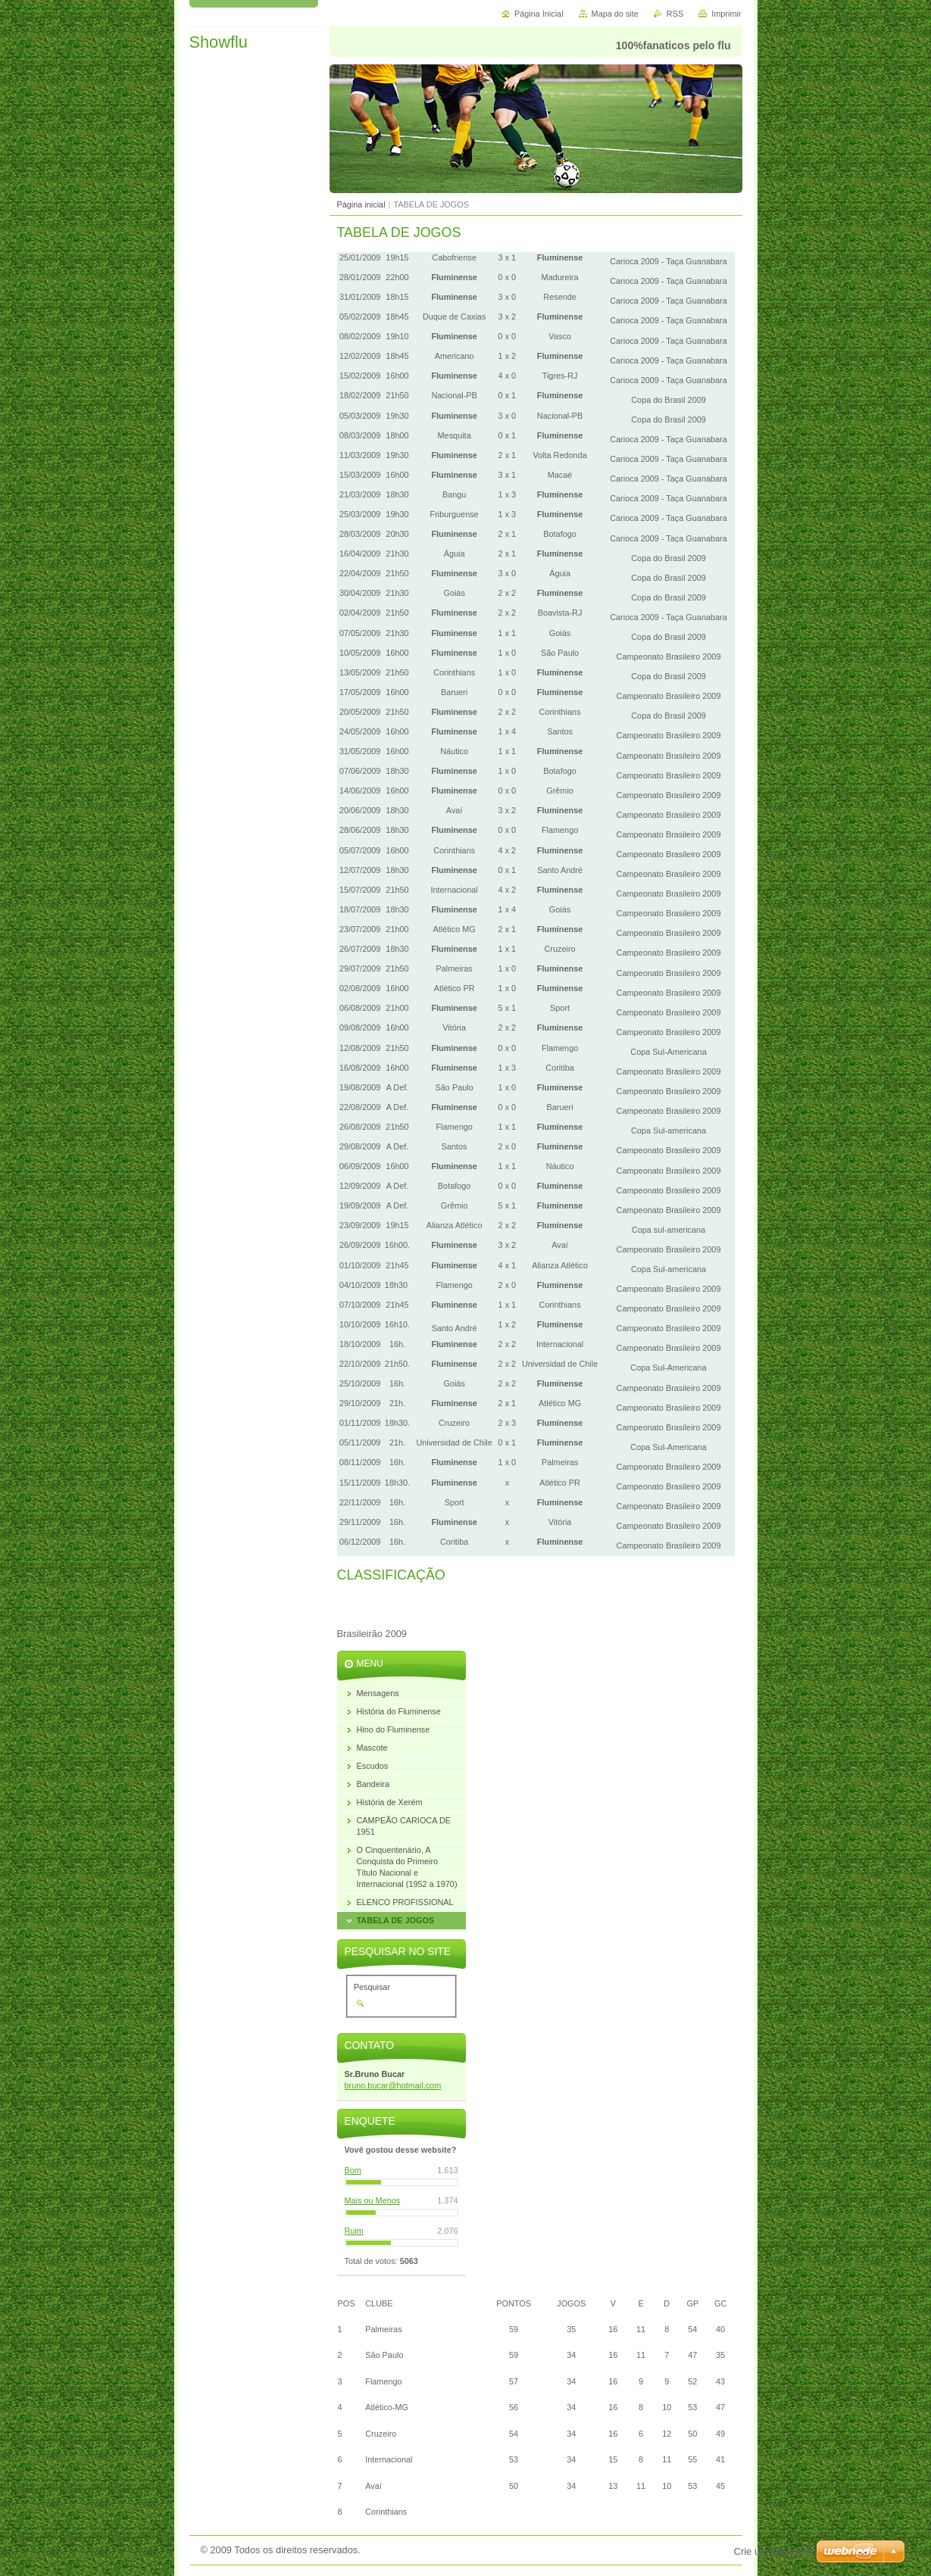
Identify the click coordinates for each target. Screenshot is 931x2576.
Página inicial (361, 204)
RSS (675, 13)
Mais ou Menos (373, 2200)
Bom (353, 2170)
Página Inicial (539, 13)
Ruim (354, 2230)
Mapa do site (615, 13)
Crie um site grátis (774, 2551)
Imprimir (726, 13)
